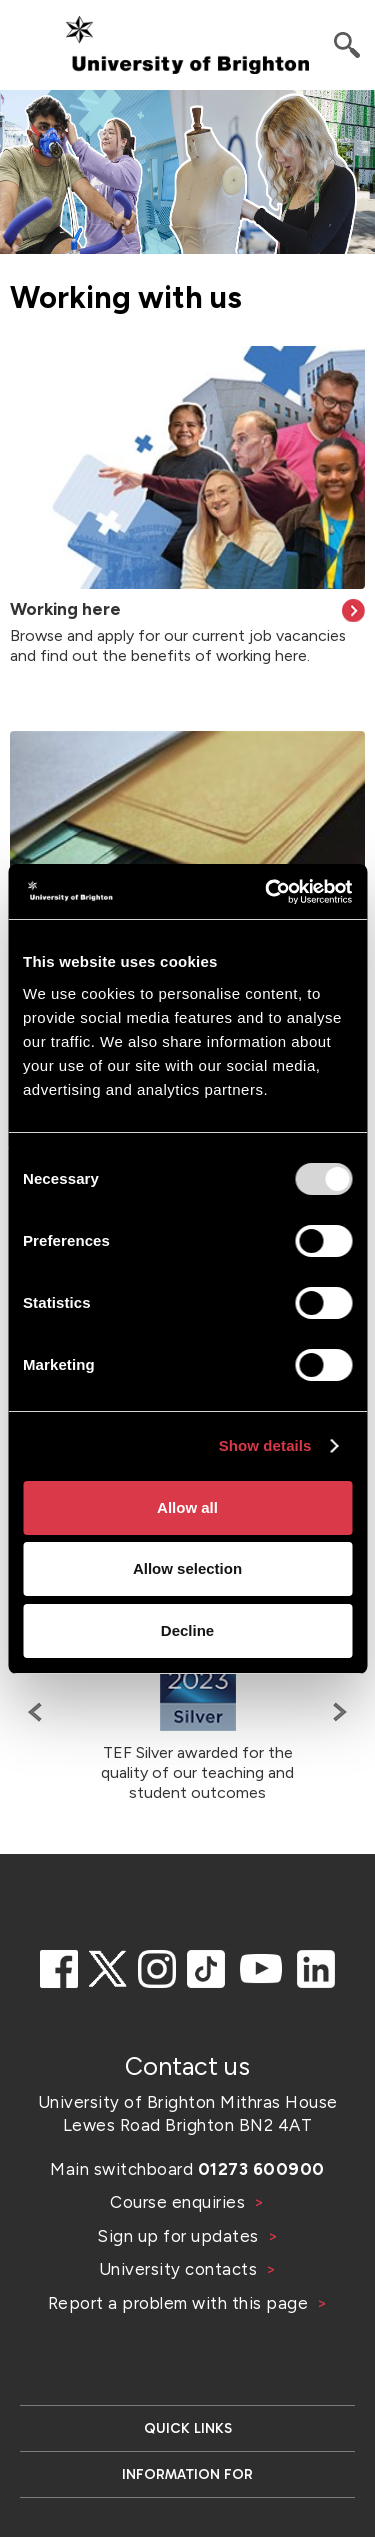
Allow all (187, 1507)
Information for (187, 2474)
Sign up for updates (180, 2236)
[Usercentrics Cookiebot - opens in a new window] (267, 892)
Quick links (188, 2428)
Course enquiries (180, 2202)
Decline (187, 1630)
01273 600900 (261, 2169)
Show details (265, 1445)
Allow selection (187, 1568)
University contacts (178, 2269)
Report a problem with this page (180, 2303)
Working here (65, 608)
